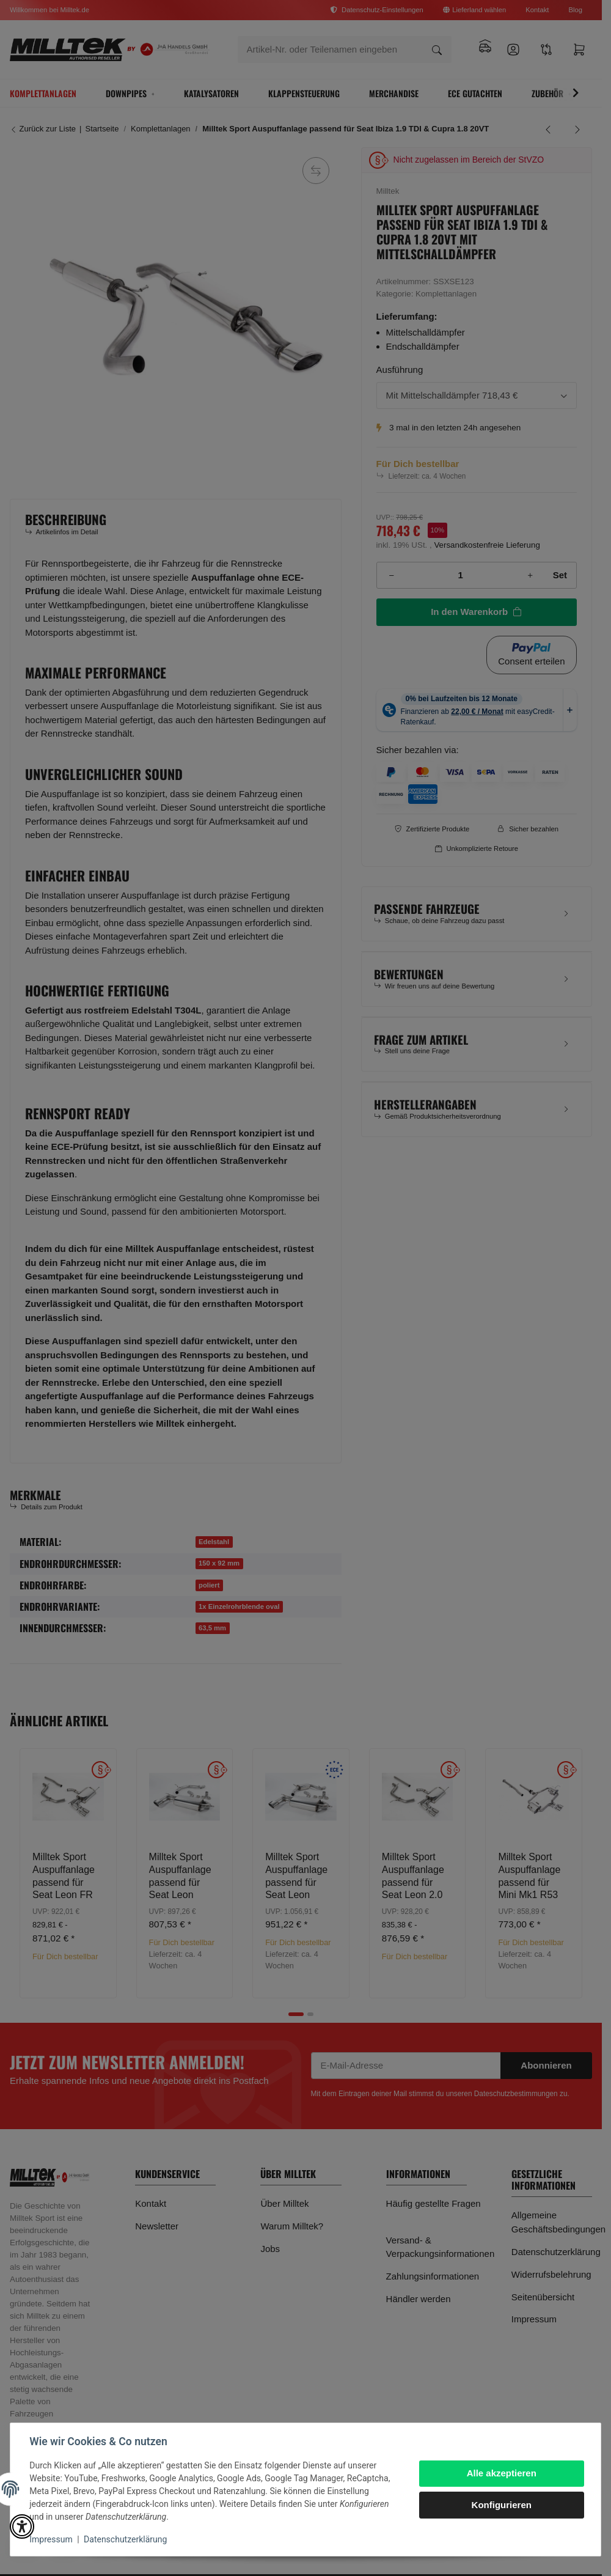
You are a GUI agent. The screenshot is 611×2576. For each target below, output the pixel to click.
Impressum (51, 2539)
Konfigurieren (501, 2505)
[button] (22, 2526)
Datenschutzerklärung (125, 2539)
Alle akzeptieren (501, 2473)
